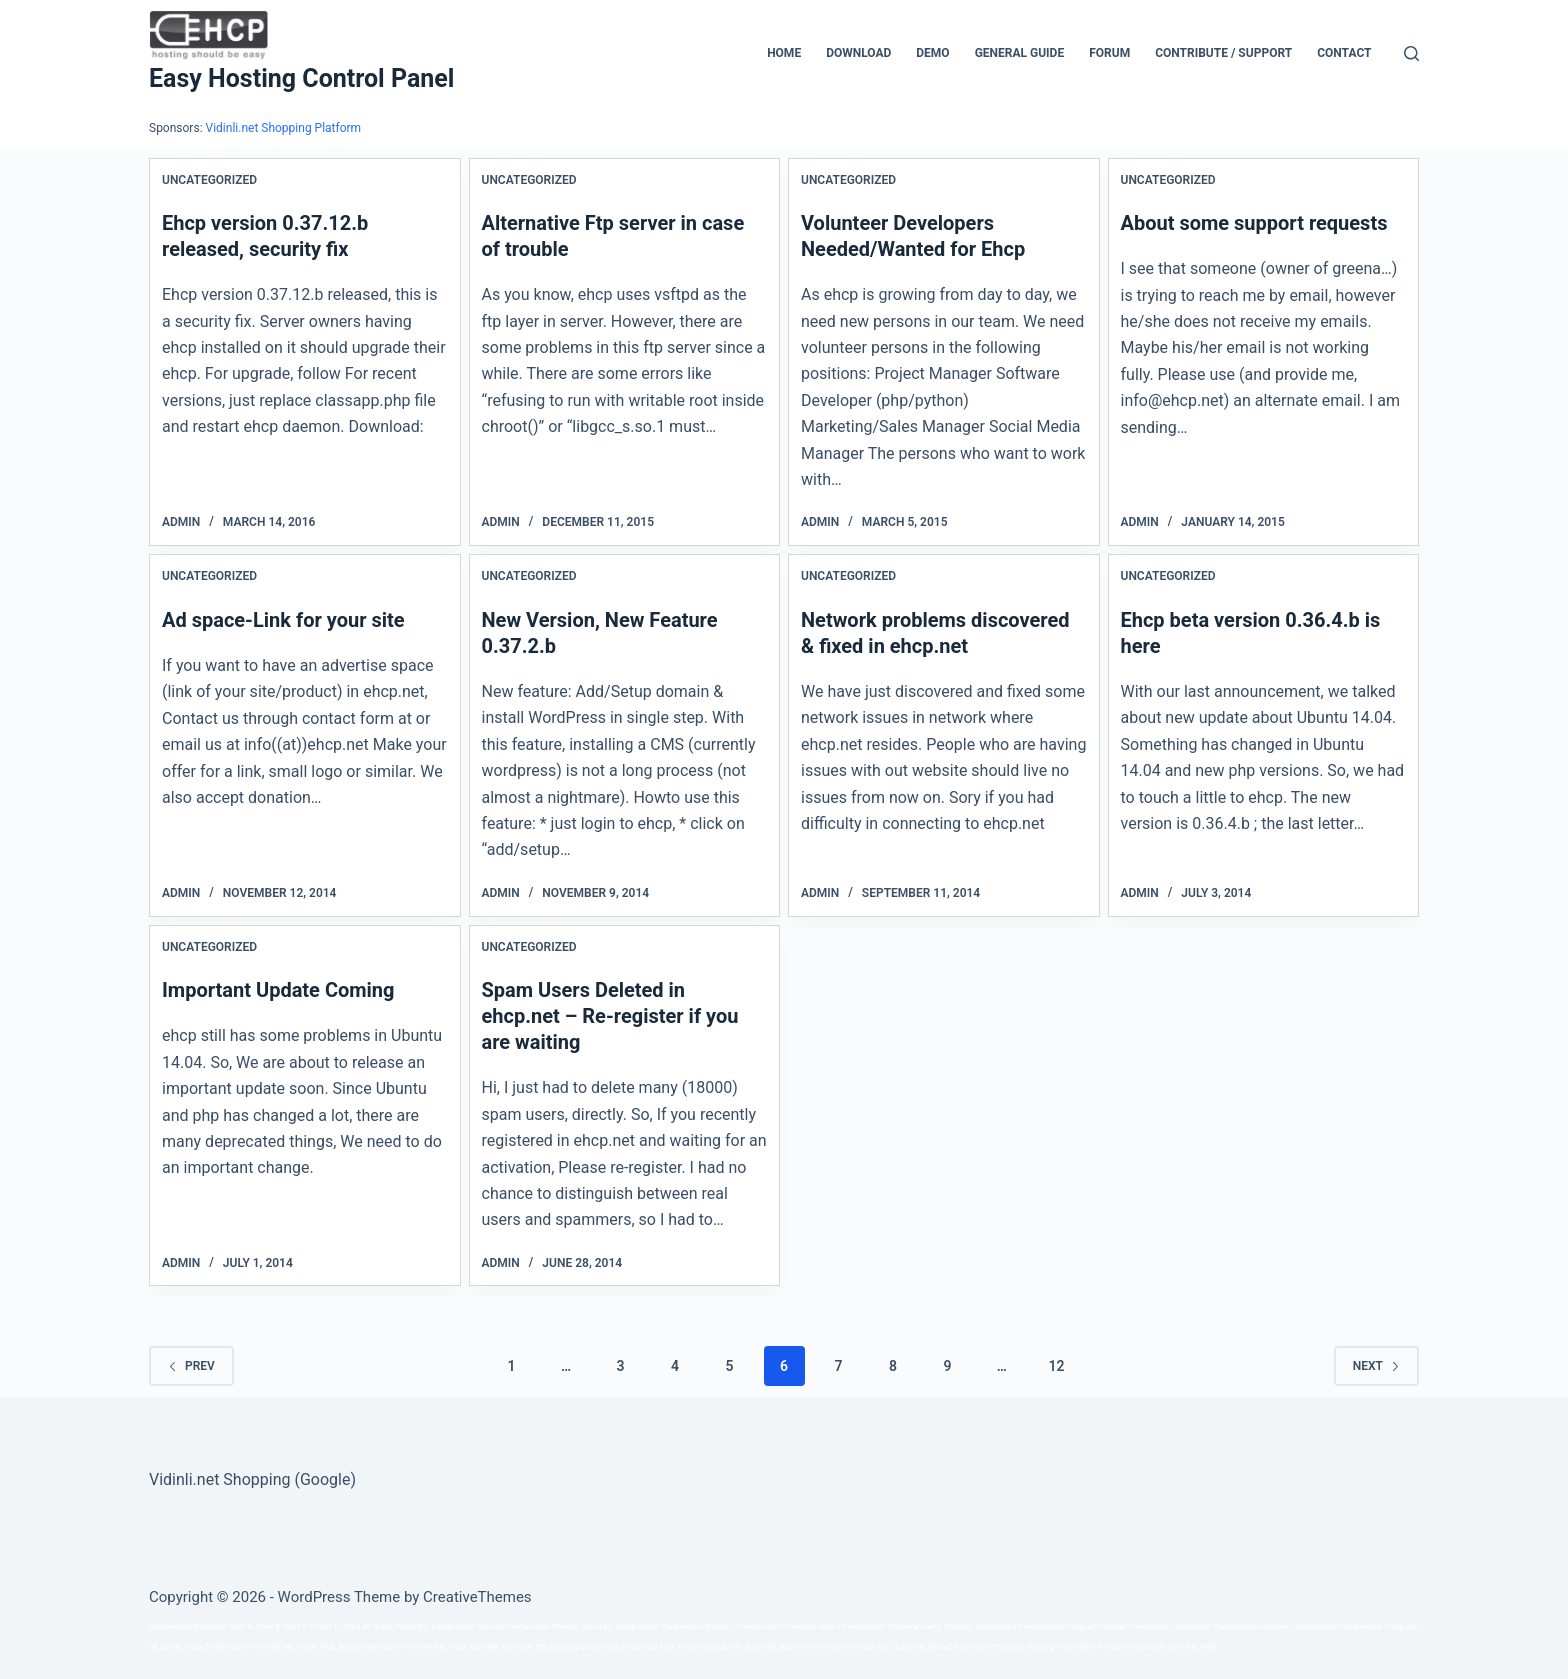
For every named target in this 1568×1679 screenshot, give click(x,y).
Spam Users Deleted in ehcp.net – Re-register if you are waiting (610, 1016)
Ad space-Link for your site (283, 620)
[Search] (1411, 53)
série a (829, 1626)
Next (1376, 1366)
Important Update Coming (278, 990)
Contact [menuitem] (1344, 53)
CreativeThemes (477, 1597)
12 (1056, 1366)
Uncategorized (209, 180)
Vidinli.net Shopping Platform (284, 128)
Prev (191, 1366)
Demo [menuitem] (932, 53)
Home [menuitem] (784, 53)
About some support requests (1254, 223)
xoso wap (604, 1646)
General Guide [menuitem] (1020, 53)
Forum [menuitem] (1109, 53)
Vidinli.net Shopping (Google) (252, 1479)
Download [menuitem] (858, 53)
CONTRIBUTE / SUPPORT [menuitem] (1223, 53)
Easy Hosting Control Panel (301, 78)
